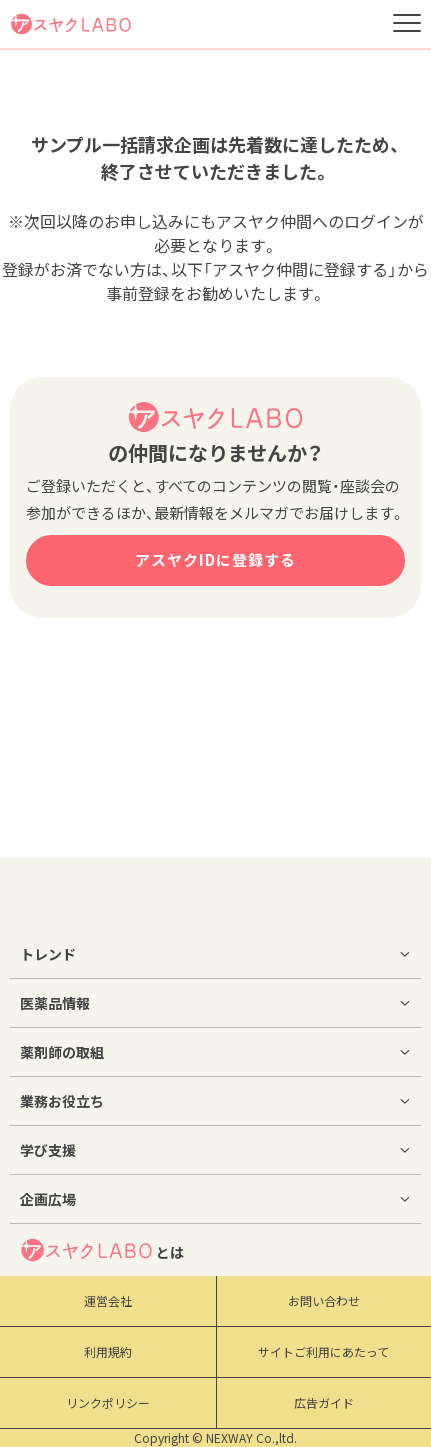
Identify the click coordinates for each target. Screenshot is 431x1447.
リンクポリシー (108, 1403)
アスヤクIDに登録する (215, 560)
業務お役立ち (62, 1101)
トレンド (48, 954)
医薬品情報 (55, 1003)
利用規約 (108, 1352)
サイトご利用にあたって (323, 1352)
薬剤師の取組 (62, 1052)
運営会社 (108, 1301)
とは (102, 1250)
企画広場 (48, 1199)
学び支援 (48, 1150)
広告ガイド (324, 1403)
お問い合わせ (324, 1301)
